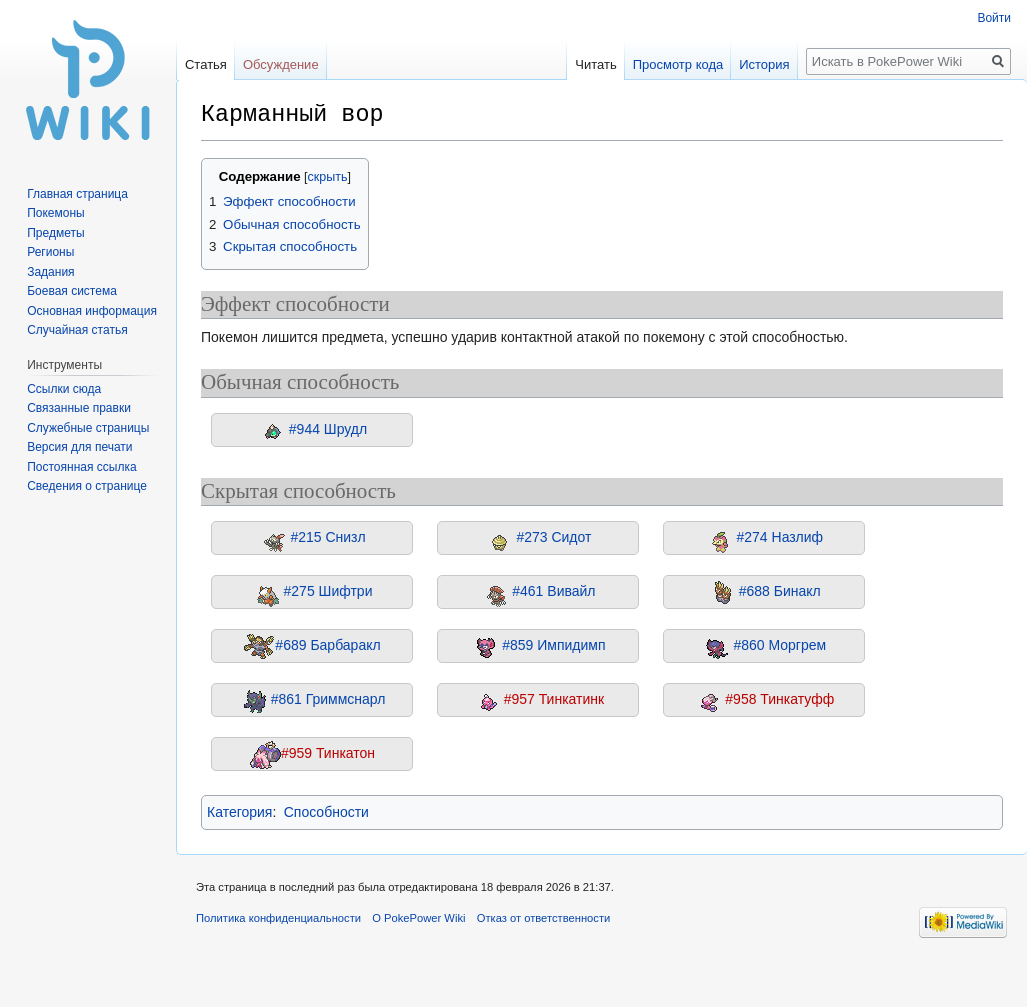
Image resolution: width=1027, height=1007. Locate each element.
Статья (206, 64)
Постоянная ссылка (81, 467)
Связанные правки (79, 408)
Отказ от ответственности (544, 918)
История (757, 64)
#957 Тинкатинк (554, 699)
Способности (326, 812)
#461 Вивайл (553, 591)
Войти (994, 18)
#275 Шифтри (328, 591)
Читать (588, 64)
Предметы (55, 233)
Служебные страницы (88, 428)
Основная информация (92, 311)
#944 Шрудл (328, 429)
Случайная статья (77, 330)
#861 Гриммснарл (328, 699)
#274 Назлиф (780, 537)
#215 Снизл (327, 537)
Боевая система (72, 291)
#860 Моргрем (779, 645)
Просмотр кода (671, 64)
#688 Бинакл (780, 591)
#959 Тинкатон (328, 753)
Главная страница (77, 194)
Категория (239, 812)
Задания (50, 272)
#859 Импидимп (553, 645)
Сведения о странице (87, 486)
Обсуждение (281, 64)
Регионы (50, 252)
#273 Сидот (553, 537)
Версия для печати (79, 447)
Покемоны (56, 213)
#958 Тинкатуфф (779, 699)
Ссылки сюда (64, 389)
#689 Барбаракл (327, 645)
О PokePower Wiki (418, 918)
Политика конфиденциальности (278, 918)
